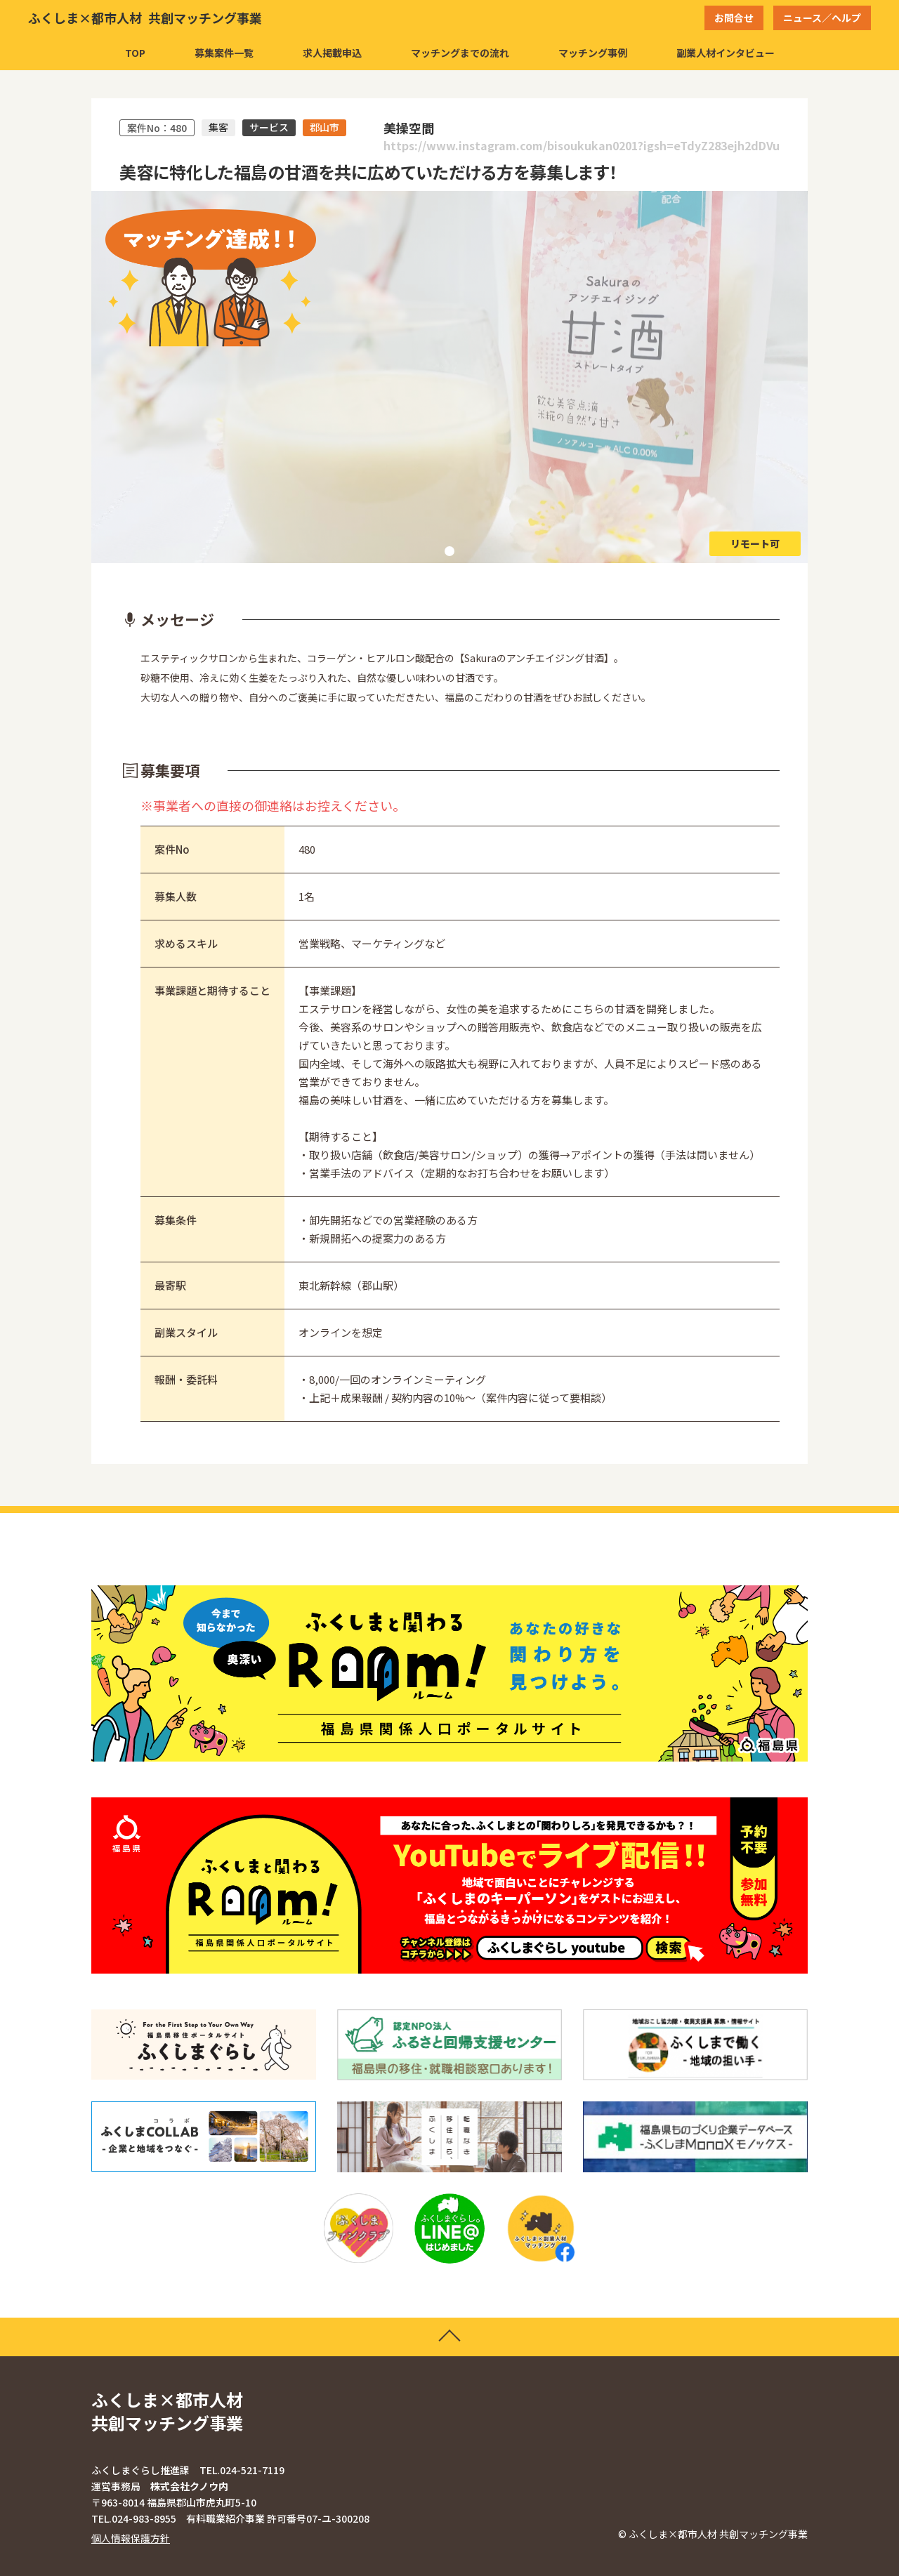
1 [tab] (449, 551)
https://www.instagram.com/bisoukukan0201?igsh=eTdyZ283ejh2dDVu (581, 145)
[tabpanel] (449, 377)
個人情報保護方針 (130, 2538)
